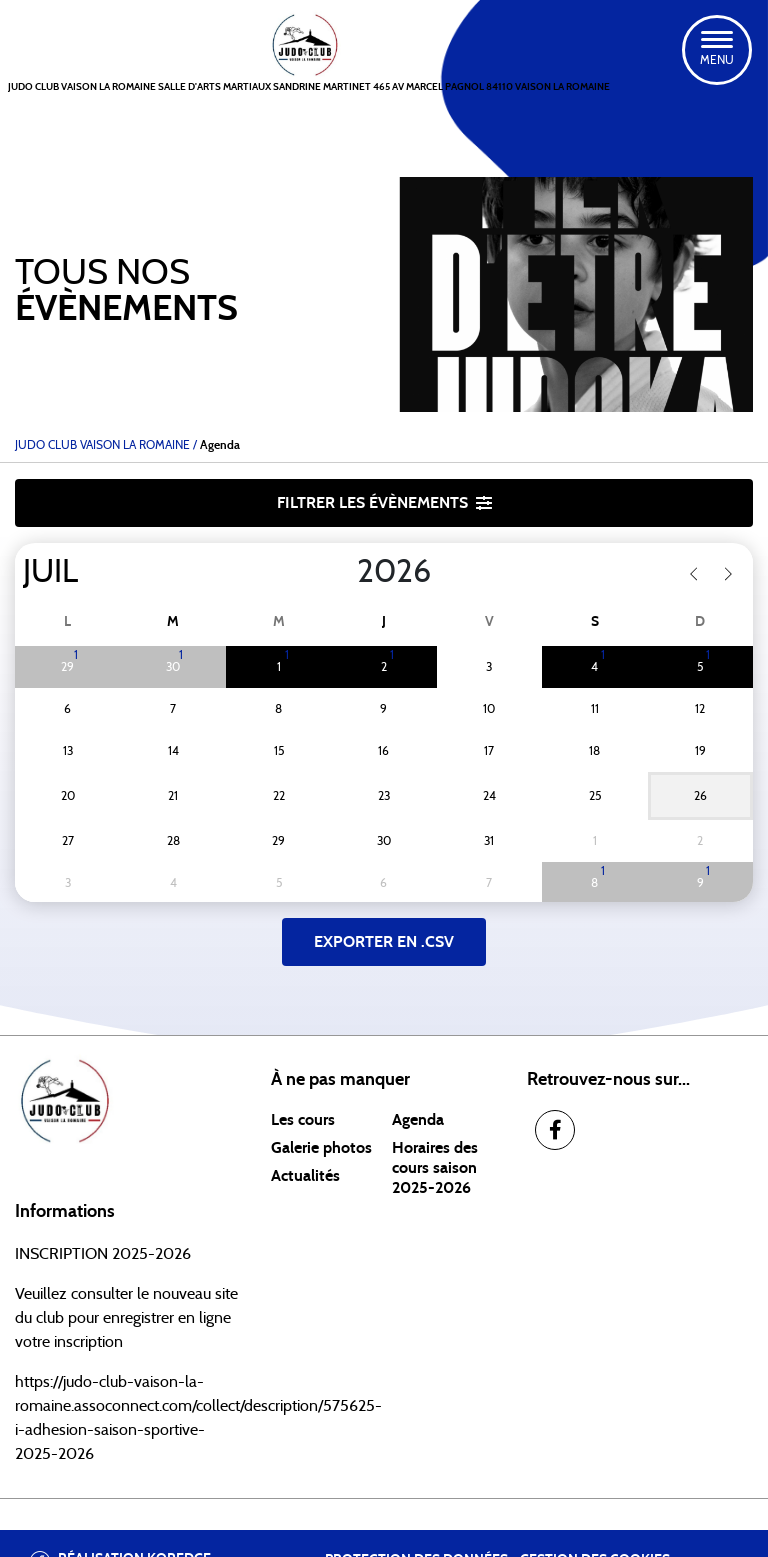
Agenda (418, 1120)
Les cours (303, 1120)
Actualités (305, 1176)
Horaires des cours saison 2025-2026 (435, 1168)
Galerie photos (321, 1148)
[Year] (341, 572)
